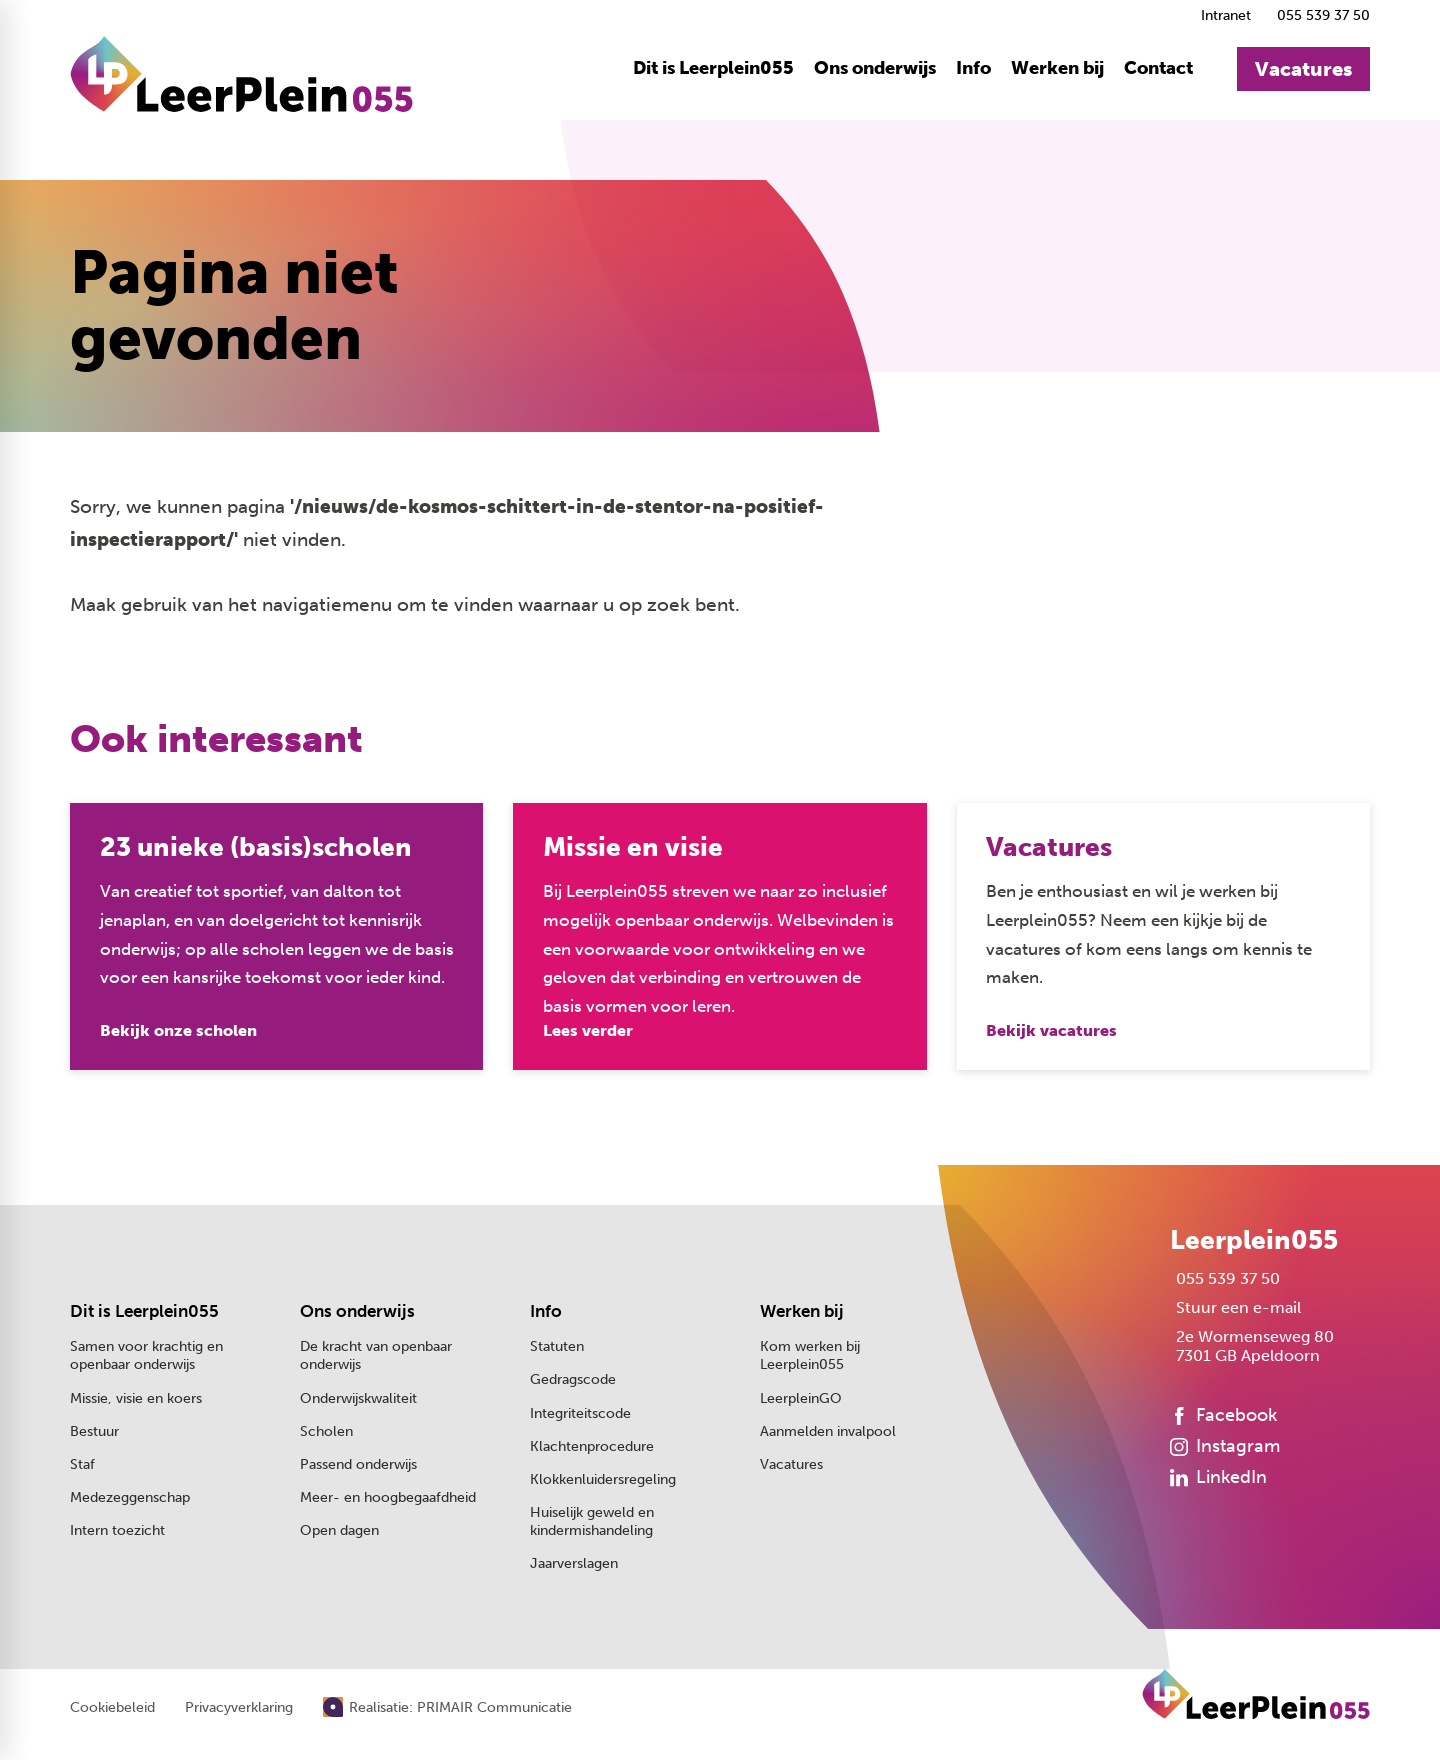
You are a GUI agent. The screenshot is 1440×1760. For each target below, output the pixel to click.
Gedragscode (573, 1381)
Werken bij (802, 1312)
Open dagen (339, 1532)
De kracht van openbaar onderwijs (376, 1357)
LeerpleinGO (801, 1399)
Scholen (326, 1432)
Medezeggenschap (130, 1498)
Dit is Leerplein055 (144, 1312)
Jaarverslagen (574, 1565)
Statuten (557, 1348)
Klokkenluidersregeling (603, 1480)
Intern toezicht (117, 1532)
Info (546, 1312)
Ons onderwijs (357, 1312)
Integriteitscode (580, 1414)
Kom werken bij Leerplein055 (810, 1357)
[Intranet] (1223, 15)
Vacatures (791, 1465)
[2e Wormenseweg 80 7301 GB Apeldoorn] (1252, 1348)
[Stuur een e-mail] (1235, 1309)
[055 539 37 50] (1320, 15)
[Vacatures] (1303, 70)
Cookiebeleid (112, 1710)
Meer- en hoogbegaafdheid (388, 1498)
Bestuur (94, 1432)
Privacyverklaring (239, 1710)
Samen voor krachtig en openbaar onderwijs (146, 1357)
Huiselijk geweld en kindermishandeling (592, 1522)
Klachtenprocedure (592, 1447)
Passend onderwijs (358, 1465)
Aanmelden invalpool (828, 1432)
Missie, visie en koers (136, 1399)
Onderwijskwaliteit (358, 1399)
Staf (82, 1465)
